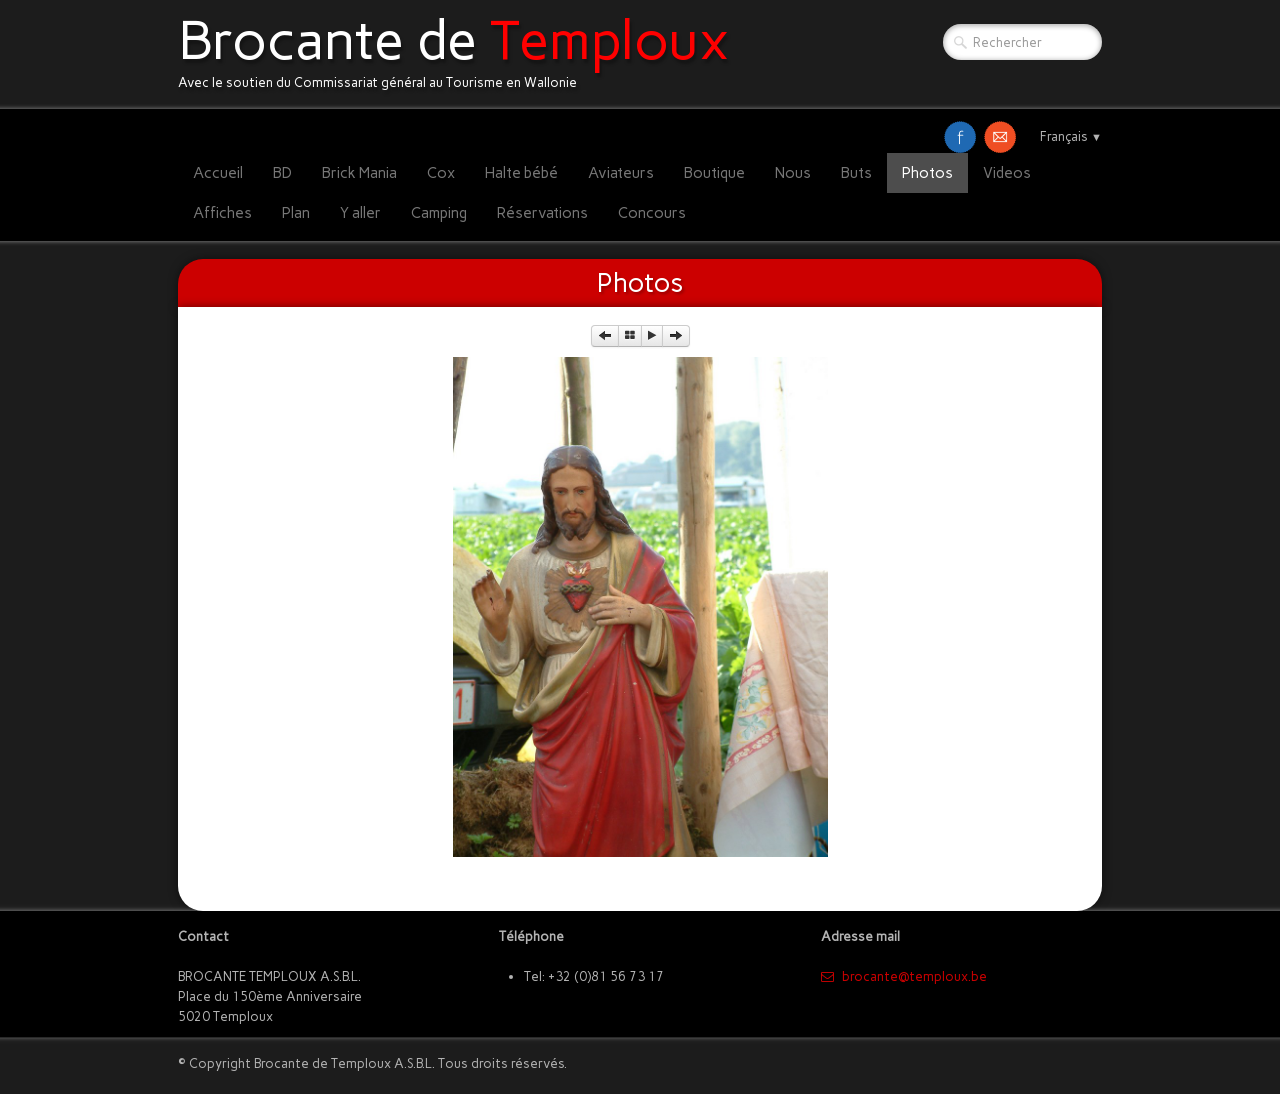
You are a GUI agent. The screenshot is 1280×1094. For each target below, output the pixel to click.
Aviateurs (621, 173)
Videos (1007, 173)
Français (1071, 136)
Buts (856, 173)
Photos (927, 173)
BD (282, 173)
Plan (296, 213)
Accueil (218, 173)
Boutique (714, 173)
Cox (441, 173)
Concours (652, 213)
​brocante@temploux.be (904, 976)
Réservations (542, 213)
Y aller (360, 213)
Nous (793, 173)
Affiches (222, 213)
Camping (439, 213)
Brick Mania (359, 173)
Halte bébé (521, 173)
